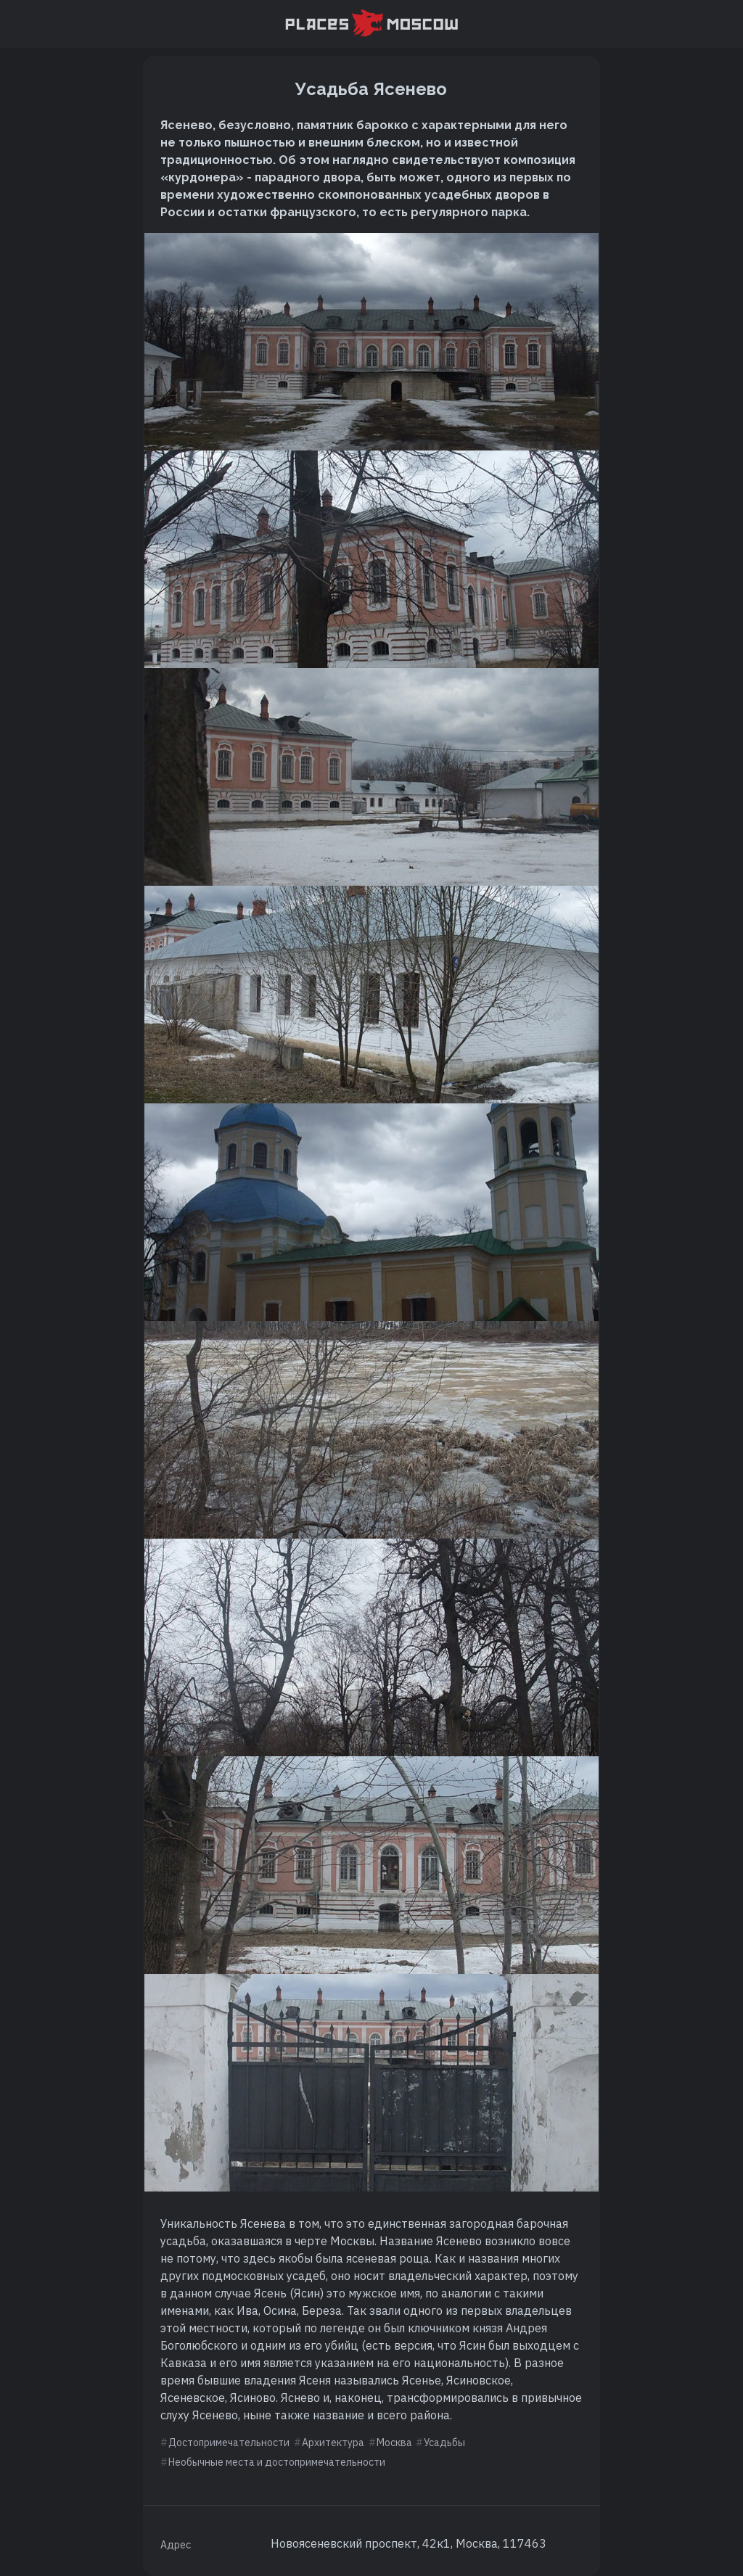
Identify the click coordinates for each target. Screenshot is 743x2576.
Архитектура (333, 2442)
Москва (394, 2442)
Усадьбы (444, 2442)
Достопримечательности (229, 2442)
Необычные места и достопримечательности (276, 2462)
